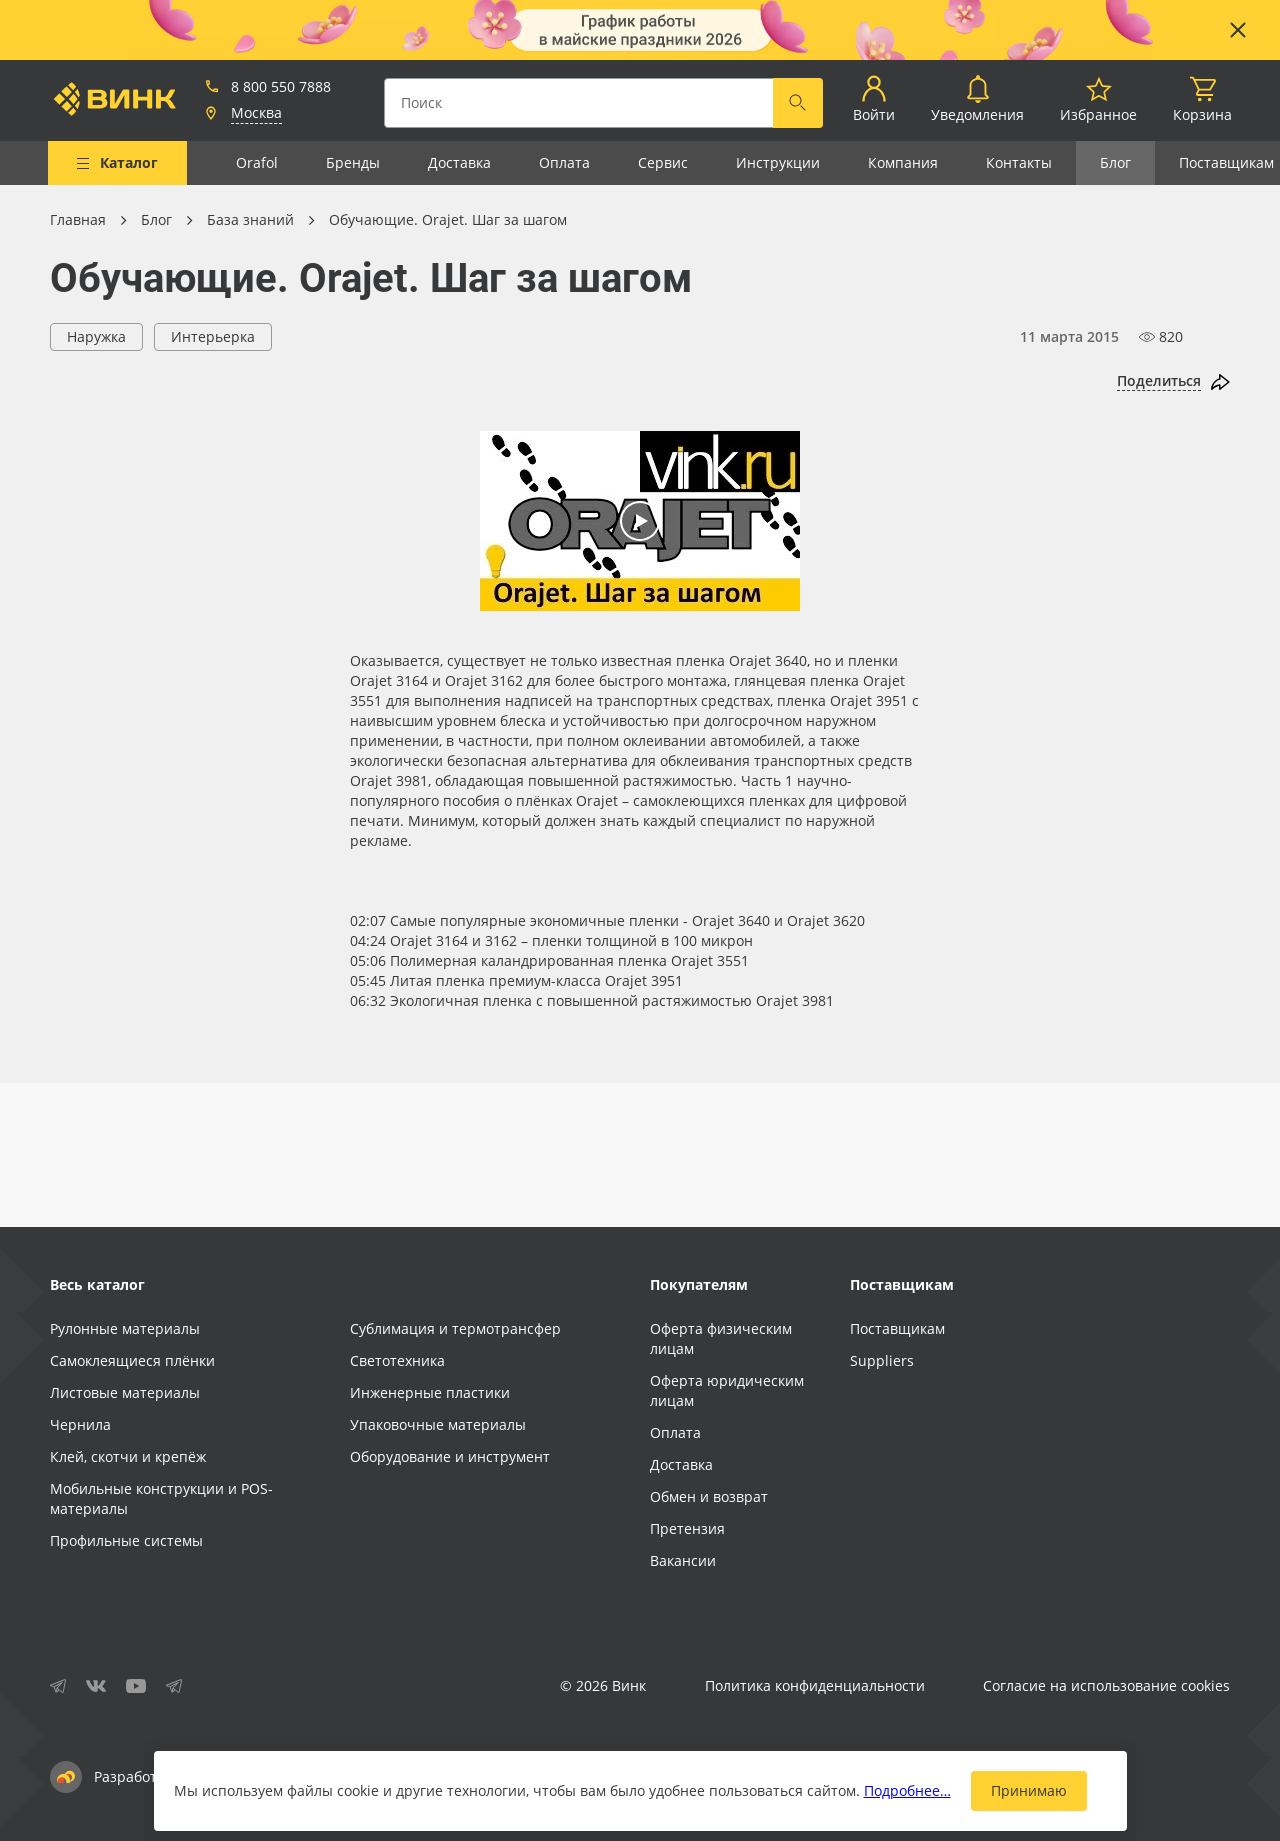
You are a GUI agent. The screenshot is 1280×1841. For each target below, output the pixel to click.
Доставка (459, 162)
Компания (903, 162)
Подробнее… (907, 1790)
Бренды (353, 162)
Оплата (564, 162)
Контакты (1019, 162)
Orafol (257, 162)
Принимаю (1029, 1790)
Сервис (663, 162)
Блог (1115, 162)
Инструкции (778, 162)
